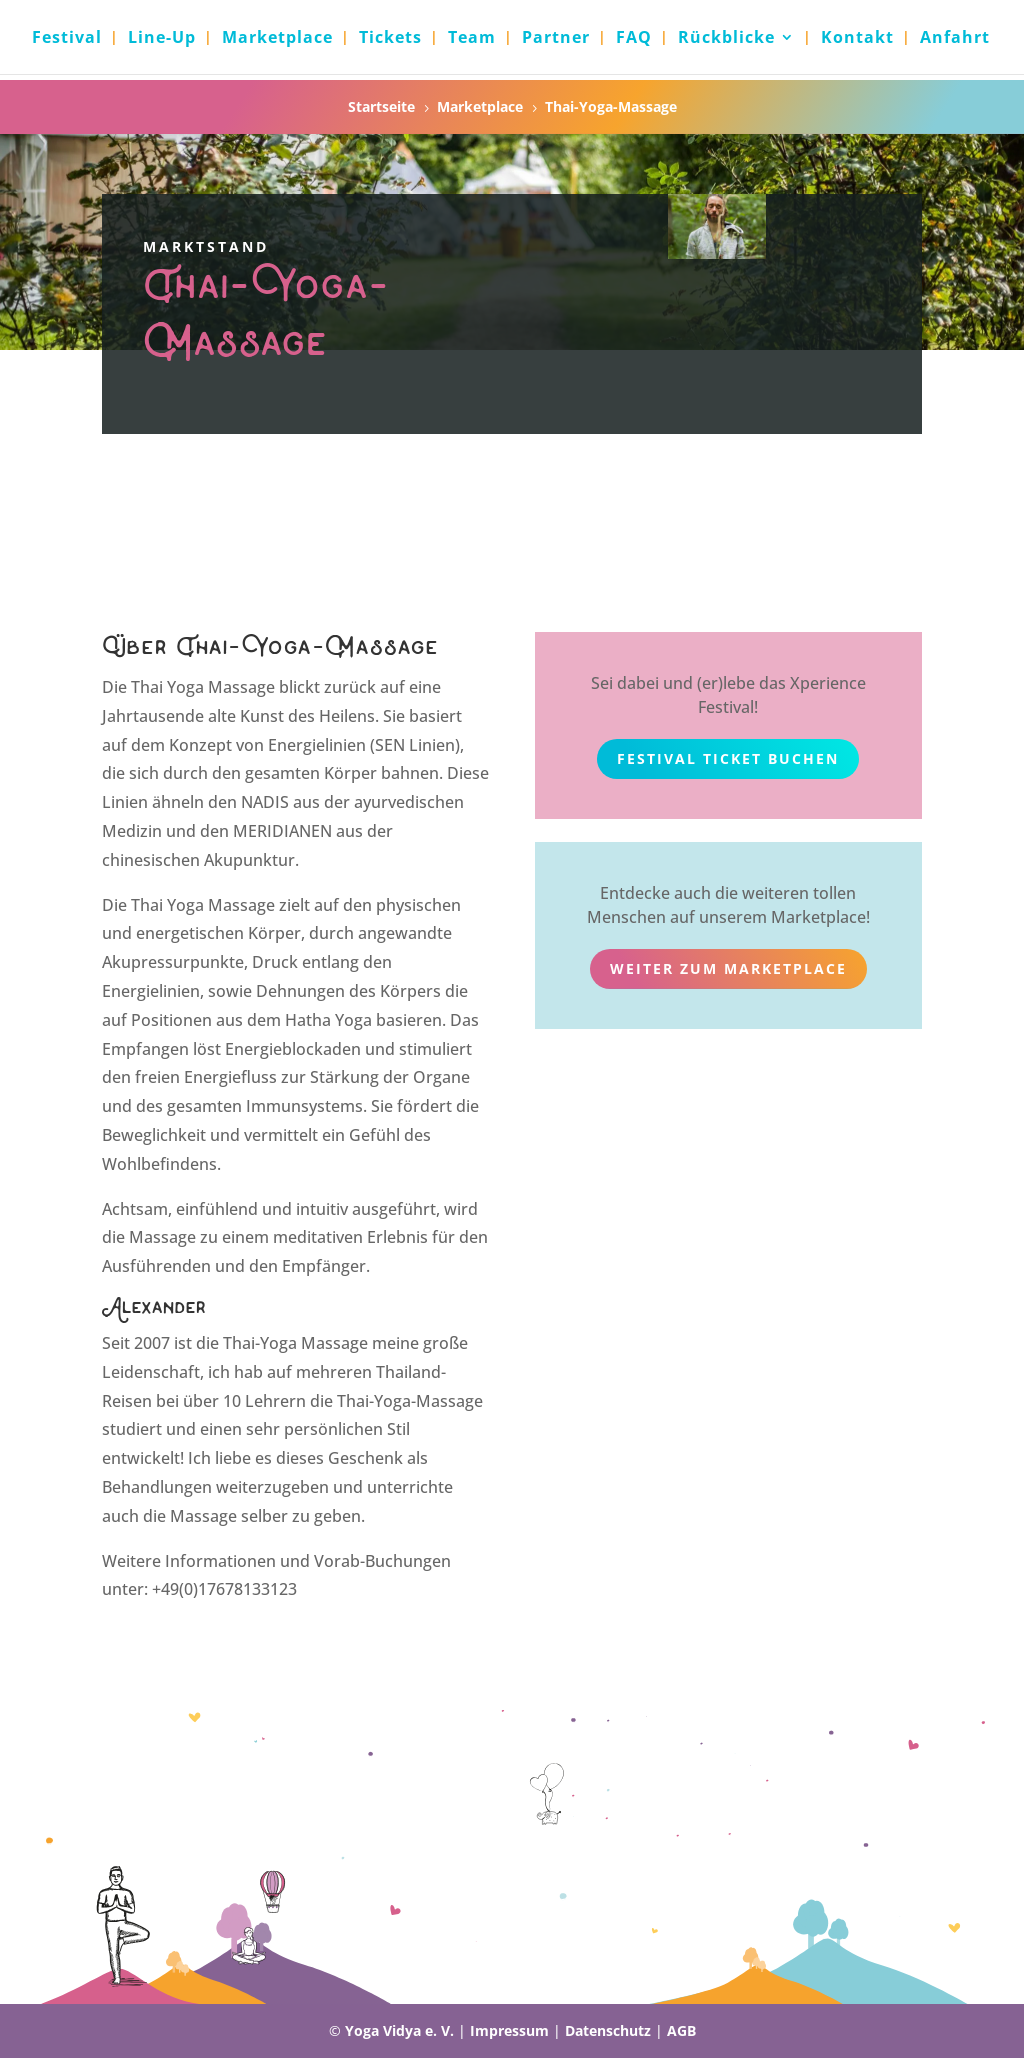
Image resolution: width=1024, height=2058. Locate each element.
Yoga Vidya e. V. (399, 2030)
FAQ (634, 39)
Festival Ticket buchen (728, 758)
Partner (556, 39)
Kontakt (857, 39)
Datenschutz (608, 2030)
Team (472, 39)
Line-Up (162, 39)
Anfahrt (955, 39)
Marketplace (277, 39)
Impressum (509, 2030)
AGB (681, 2030)
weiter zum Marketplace (728, 968)
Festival (67, 39)
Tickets (390, 39)
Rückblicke (726, 39)
